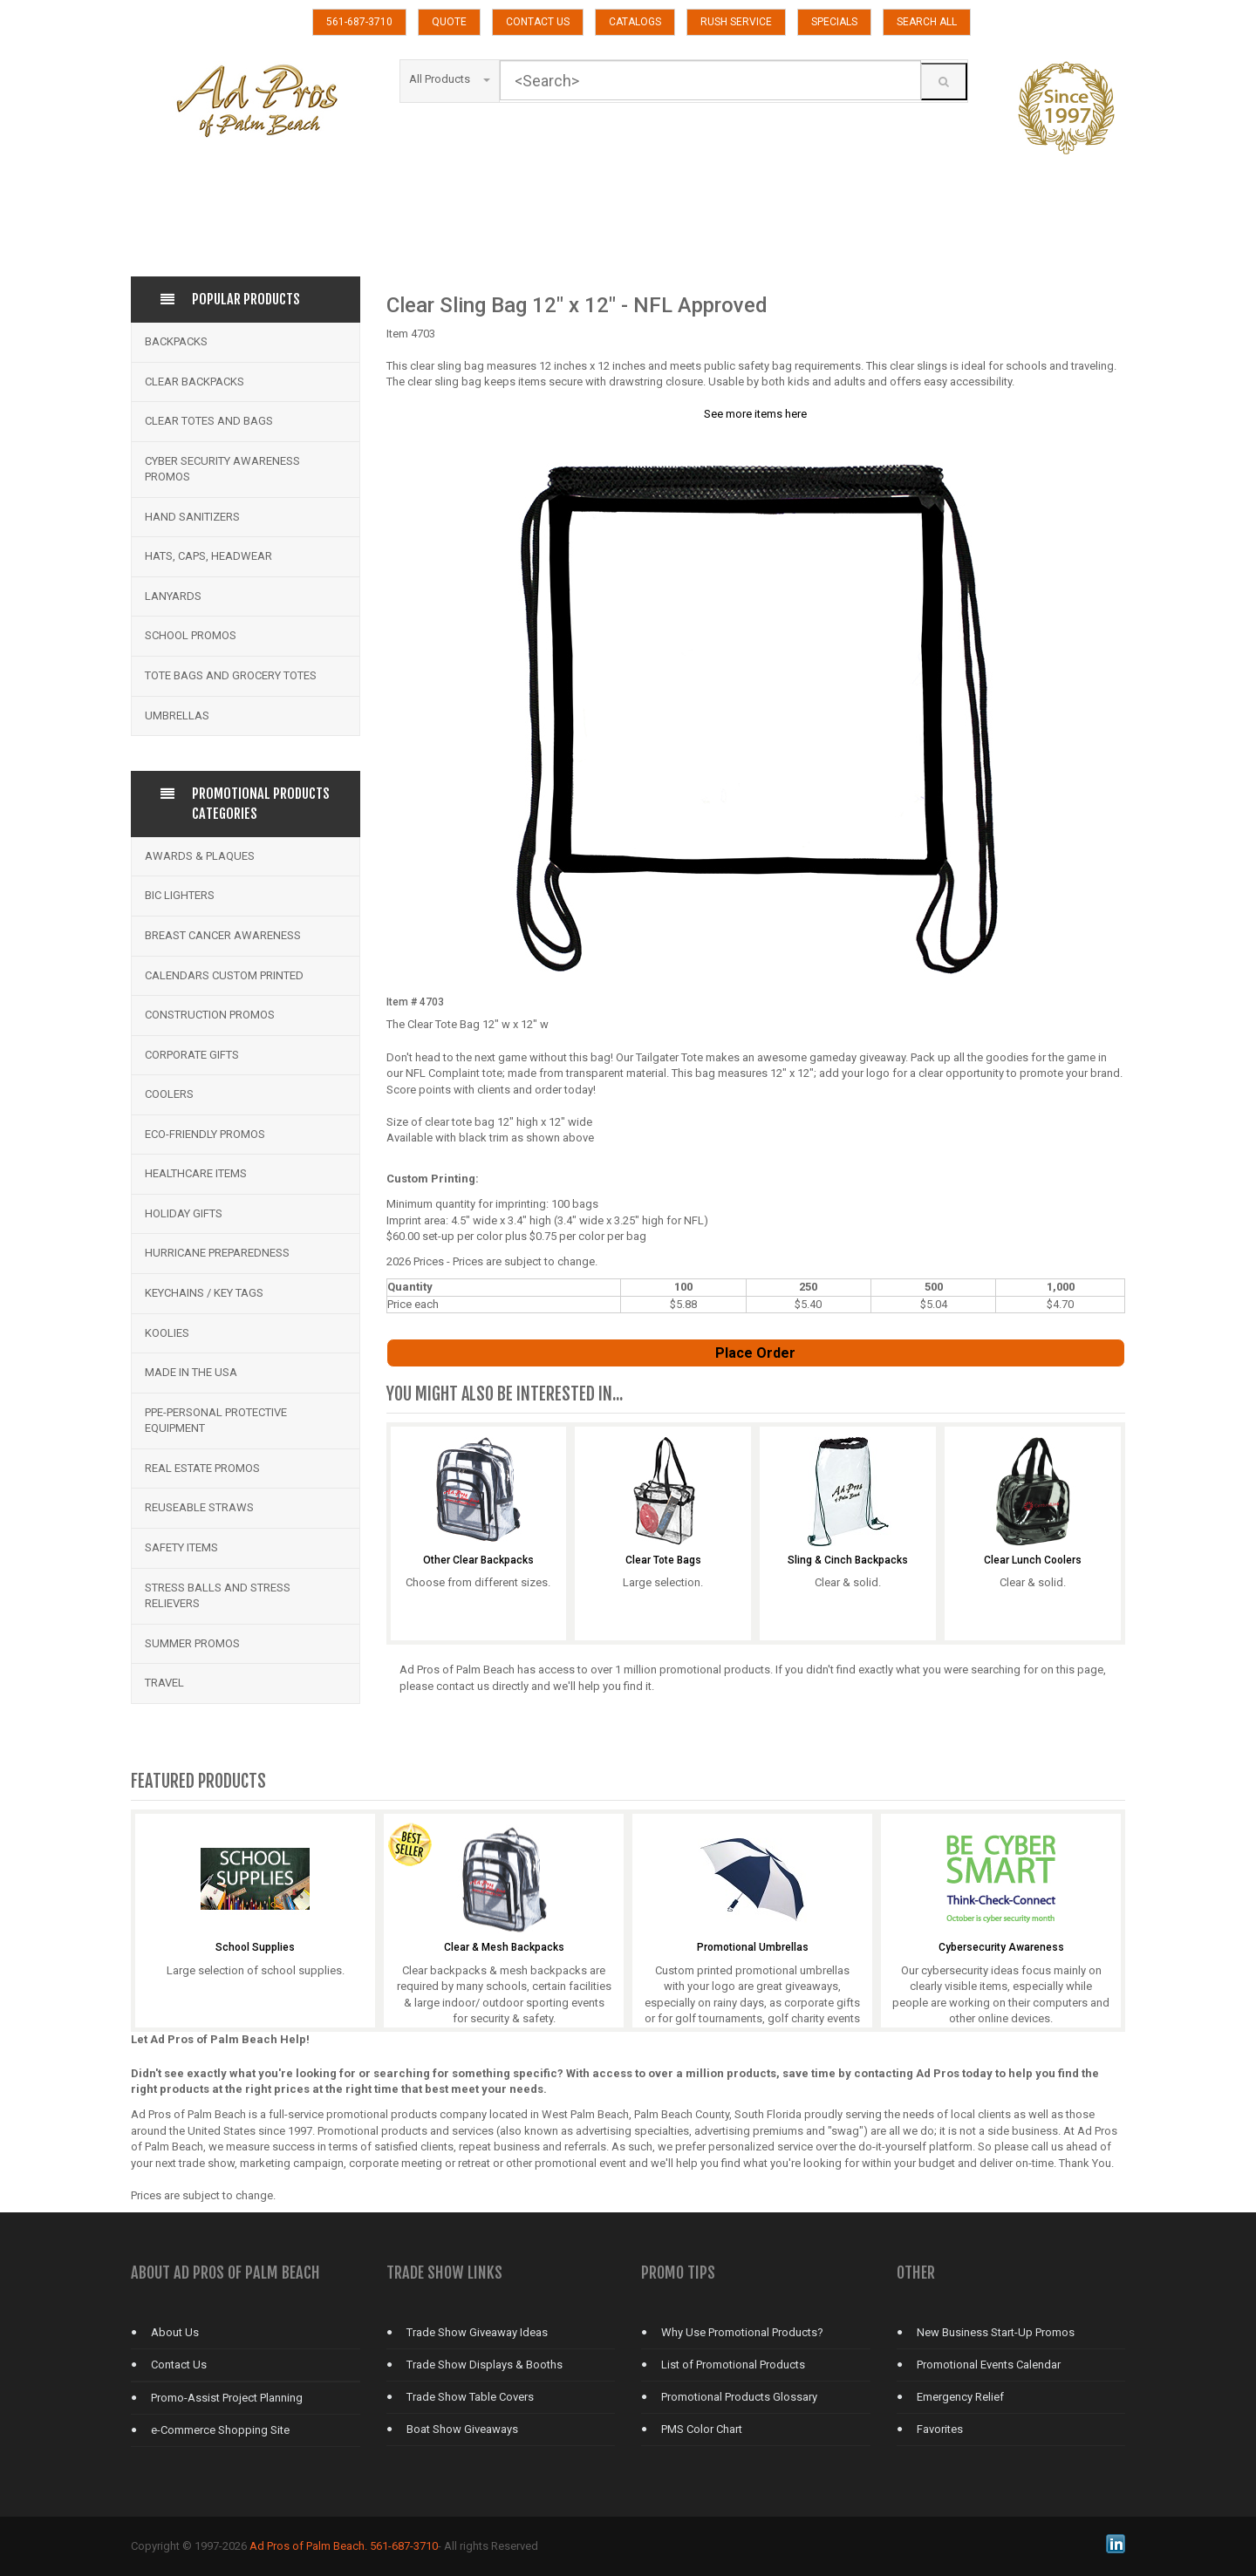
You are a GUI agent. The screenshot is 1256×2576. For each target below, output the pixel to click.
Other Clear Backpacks (478, 1560)
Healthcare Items (196, 1173)
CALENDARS (496, 184)
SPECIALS (834, 22)
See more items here (755, 413)
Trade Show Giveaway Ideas (477, 2332)
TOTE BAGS (779, 228)
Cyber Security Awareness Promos (222, 469)
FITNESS (920, 184)
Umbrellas (177, 715)
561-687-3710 (359, 22)
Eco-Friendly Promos (205, 1134)
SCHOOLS (356, 228)
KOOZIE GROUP (356, 184)
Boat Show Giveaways (462, 2429)
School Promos (190, 635)
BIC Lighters (180, 895)
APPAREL (215, 184)
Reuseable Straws (199, 1507)
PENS (214, 228)
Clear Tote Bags (663, 1560)
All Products (449, 78)
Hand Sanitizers (192, 516)
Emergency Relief (960, 2396)
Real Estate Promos (202, 1468)
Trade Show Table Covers (470, 2396)
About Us (175, 2332)
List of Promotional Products (733, 2364)
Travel (164, 1682)
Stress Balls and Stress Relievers (217, 1596)
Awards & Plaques (200, 855)
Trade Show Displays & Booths (484, 2364)
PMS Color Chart (701, 2429)
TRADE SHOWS (920, 228)
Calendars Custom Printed (224, 975)
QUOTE (449, 22)
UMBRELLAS (1061, 228)
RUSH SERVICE (736, 22)
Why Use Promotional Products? (742, 2332)
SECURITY (497, 228)
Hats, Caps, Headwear (208, 555)
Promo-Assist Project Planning (227, 2397)
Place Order (755, 1353)
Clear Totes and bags (209, 420)
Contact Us (179, 2364)
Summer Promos (192, 1643)
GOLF (1061, 184)
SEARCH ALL (927, 22)
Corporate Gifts (192, 1054)
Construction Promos (210, 1014)
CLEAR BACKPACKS (638, 184)
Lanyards (173, 596)
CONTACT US (538, 22)
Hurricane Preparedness (217, 1252)
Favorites (940, 2429)
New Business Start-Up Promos (996, 2332)
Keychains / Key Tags (204, 1292)
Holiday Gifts (183, 1213)
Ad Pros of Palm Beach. (308, 2545)
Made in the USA (191, 1372)
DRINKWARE (779, 184)
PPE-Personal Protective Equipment (216, 1420)
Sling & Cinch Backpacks (848, 1560)
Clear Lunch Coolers (1033, 1560)
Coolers (169, 1094)
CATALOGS (635, 22)
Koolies (167, 1332)
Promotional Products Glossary (739, 2396)
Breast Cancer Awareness (223, 935)
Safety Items (181, 1547)
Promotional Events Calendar (989, 2364)
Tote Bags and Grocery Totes (231, 675)
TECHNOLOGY (638, 228)
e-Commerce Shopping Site (220, 2429)
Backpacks (176, 341)
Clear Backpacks (194, 381)
